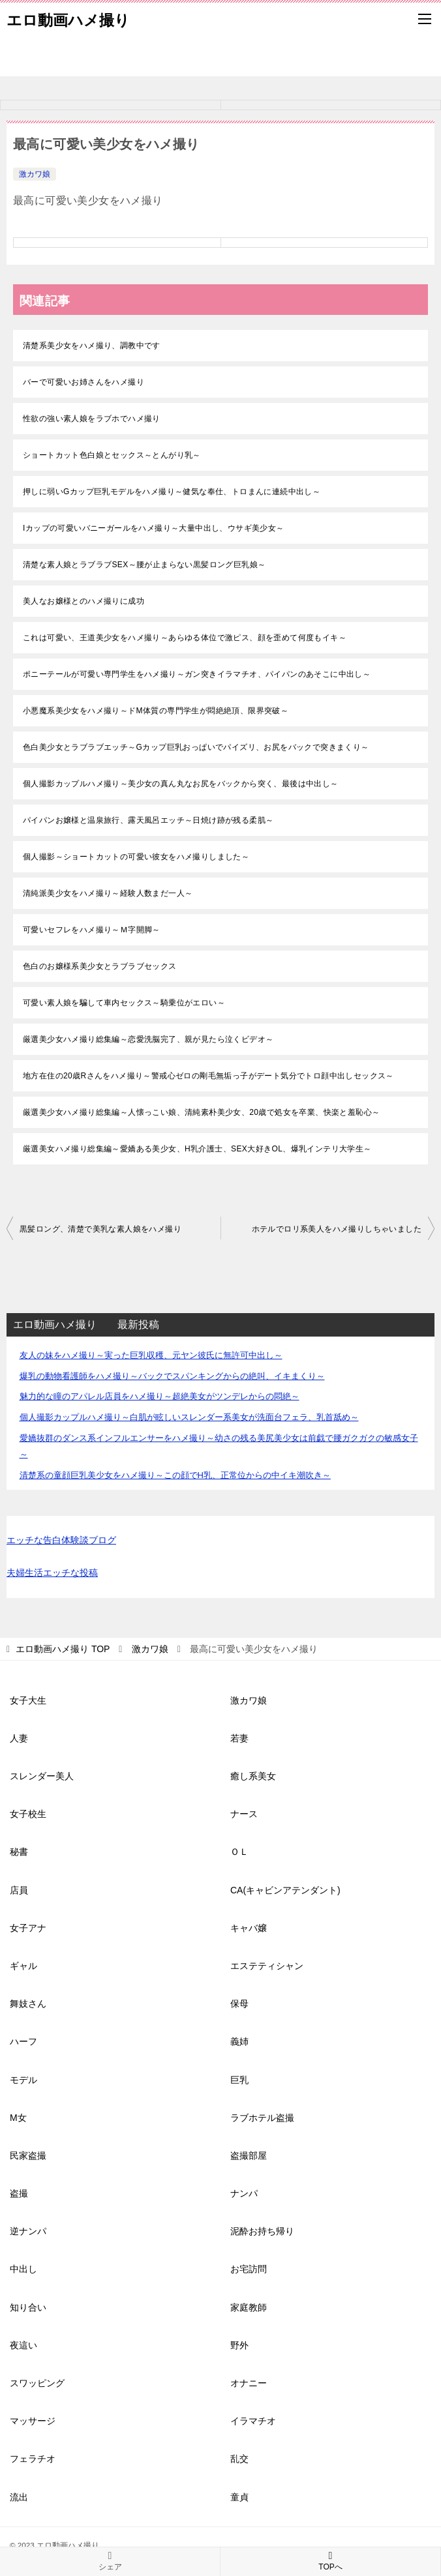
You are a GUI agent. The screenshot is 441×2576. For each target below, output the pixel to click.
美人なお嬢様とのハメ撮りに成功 (83, 601)
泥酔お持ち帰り (262, 2231)
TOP (63, 1649)
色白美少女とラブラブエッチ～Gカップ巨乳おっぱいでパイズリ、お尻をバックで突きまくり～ (196, 747)
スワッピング (37, 2383)
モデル (23, 2080)
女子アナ (28, 1928)
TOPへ (330, 2561)
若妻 (239, 1738)
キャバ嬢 (248, 1928)
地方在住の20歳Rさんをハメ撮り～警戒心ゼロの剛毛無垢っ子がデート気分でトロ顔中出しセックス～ (208, 1075)
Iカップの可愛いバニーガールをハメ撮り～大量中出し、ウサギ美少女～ (153, 528)
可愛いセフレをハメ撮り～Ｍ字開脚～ (91, 929)
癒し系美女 (253, 1776)
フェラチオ (32, 2458)
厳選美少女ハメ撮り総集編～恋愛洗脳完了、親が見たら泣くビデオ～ (148, 1039)
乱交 (239, 2458)
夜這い (23, 2345)
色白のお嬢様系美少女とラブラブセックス (100, 966)
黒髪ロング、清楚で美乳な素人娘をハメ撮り (100, 1229)
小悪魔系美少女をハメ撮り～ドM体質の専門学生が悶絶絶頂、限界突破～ (155, 710)
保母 (239, 2003)
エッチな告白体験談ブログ (61, 1540)
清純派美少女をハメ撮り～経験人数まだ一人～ (107, 893)
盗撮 (19, 2193)
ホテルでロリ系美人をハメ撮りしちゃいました (336, 1229)
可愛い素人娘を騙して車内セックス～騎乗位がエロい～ (124, 1002)
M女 (18, 2117)
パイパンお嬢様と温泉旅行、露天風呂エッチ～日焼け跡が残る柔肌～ (148, 820)
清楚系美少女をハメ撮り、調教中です (91, 345)
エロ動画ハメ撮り (68, 19)
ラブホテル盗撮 (262, 2117)
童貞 (239, 2497)
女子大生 (28, 1700)
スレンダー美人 (42, 1776)
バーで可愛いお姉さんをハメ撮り (83, 382)
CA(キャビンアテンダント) (285, 1890)
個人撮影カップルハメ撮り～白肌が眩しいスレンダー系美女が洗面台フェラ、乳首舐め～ (189, 1417)
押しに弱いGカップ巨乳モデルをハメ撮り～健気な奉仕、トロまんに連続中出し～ (171, 491)
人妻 (19, 1738)
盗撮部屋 (248, 2155)
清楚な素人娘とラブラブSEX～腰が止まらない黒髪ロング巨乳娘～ (144, 564)
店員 (19, 1890)
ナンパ (244, 2193)
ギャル (23, 1966)
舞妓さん (28, 2003)
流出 (19, 2497)
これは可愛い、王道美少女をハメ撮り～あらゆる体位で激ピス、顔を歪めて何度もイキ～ (184, 637)
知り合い (28, 2307)
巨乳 (239, 2080)
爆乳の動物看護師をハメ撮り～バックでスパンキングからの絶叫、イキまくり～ (172, 1376)
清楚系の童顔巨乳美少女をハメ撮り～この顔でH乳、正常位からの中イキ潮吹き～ (175, 1475)
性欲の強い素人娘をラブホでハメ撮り (91, 418)
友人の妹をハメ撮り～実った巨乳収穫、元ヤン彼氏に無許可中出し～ (151, 1355)
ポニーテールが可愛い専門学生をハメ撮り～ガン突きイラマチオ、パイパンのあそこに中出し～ (197, 674)
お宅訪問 (248, 2269)
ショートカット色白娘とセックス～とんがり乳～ (112, 455)
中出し (23, 2269)
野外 (239, 2345)
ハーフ (23, 2041)
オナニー (248, 2383)
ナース (244, 1814)
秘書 (19, 1851)
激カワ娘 (34, 174)
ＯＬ (239, 1851)
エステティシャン (266, 1966)
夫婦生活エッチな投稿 (52, 1572)
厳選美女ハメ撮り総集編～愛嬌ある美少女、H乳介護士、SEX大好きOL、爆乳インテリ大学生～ (197, 1148)
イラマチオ (253, 2421)
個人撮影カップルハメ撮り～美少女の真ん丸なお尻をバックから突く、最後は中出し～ (181, 783)
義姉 (239, 2041)
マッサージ (32, 2421)
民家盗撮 (28, 2155)
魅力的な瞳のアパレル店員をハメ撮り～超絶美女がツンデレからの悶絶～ (159, 1396)
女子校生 (28, 1814)
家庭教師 (248, 2307)
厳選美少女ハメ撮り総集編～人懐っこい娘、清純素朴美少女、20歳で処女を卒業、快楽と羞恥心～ (201, 1112)
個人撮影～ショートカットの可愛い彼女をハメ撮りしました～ (136, 856)
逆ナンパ (28, 2231)
